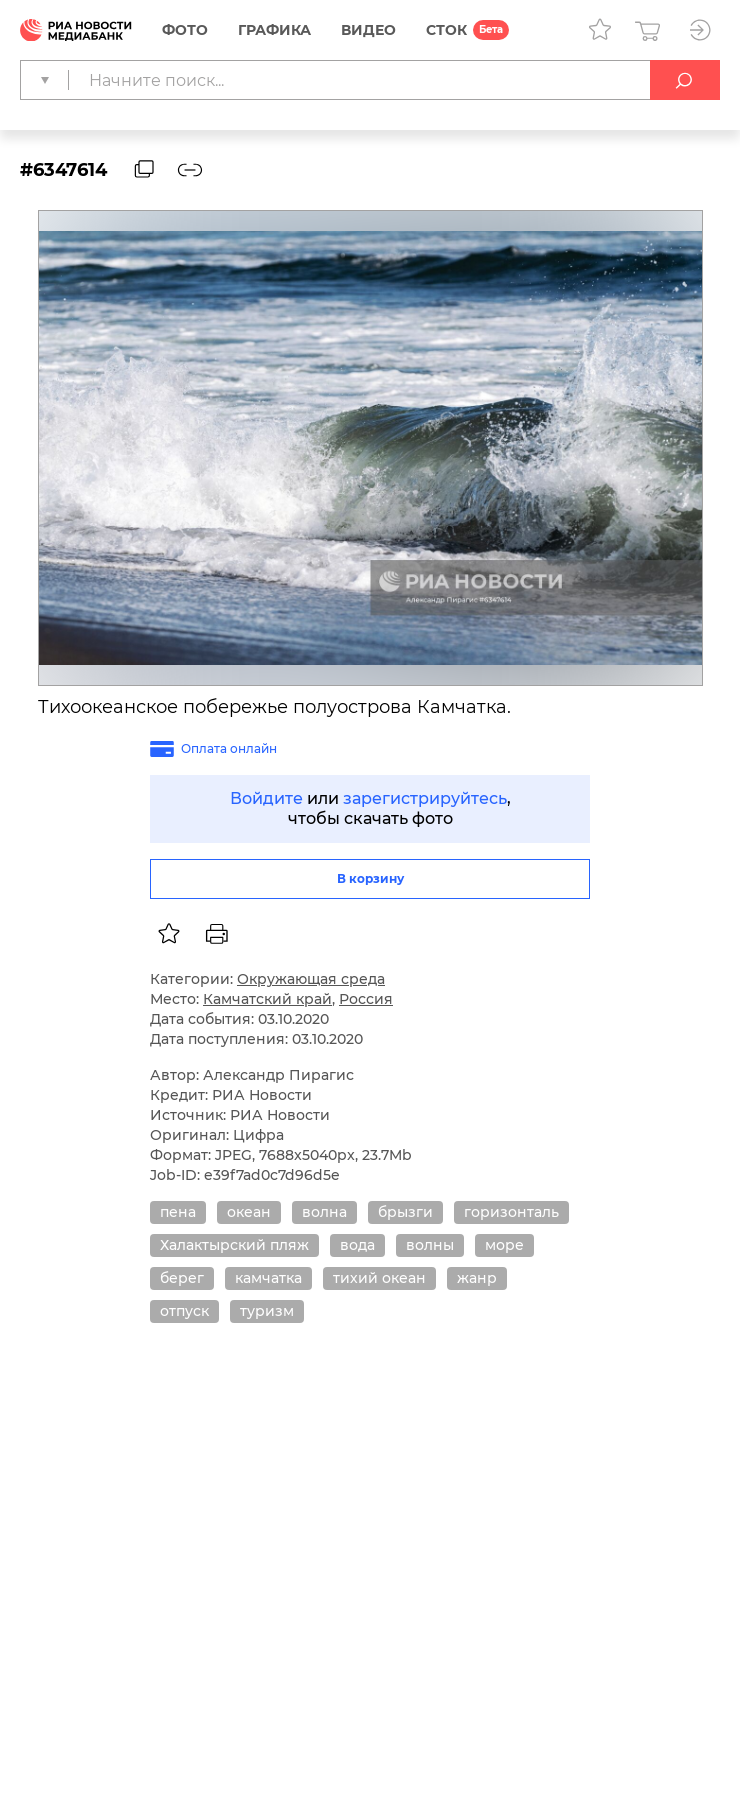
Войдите (266, 798)
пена (178, 1212)
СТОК (446, 30)
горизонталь (511, 1212)
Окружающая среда (311, 979)
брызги (405, 1212)
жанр (477, 1278)
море (504, 1245)
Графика (274, 30)
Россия (366, 999)
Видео (368, 30)
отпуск (184, 1311)
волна (324, 1212)
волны (430, 1245)
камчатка (268, 1278)
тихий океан (379, 1278)
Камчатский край (267, 999)
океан (249, 1212)
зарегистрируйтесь (425, 798)
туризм (267, 1311)
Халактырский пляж (234, 1245)
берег (182, 1278)
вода (357, 1245)
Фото (185, 30)
